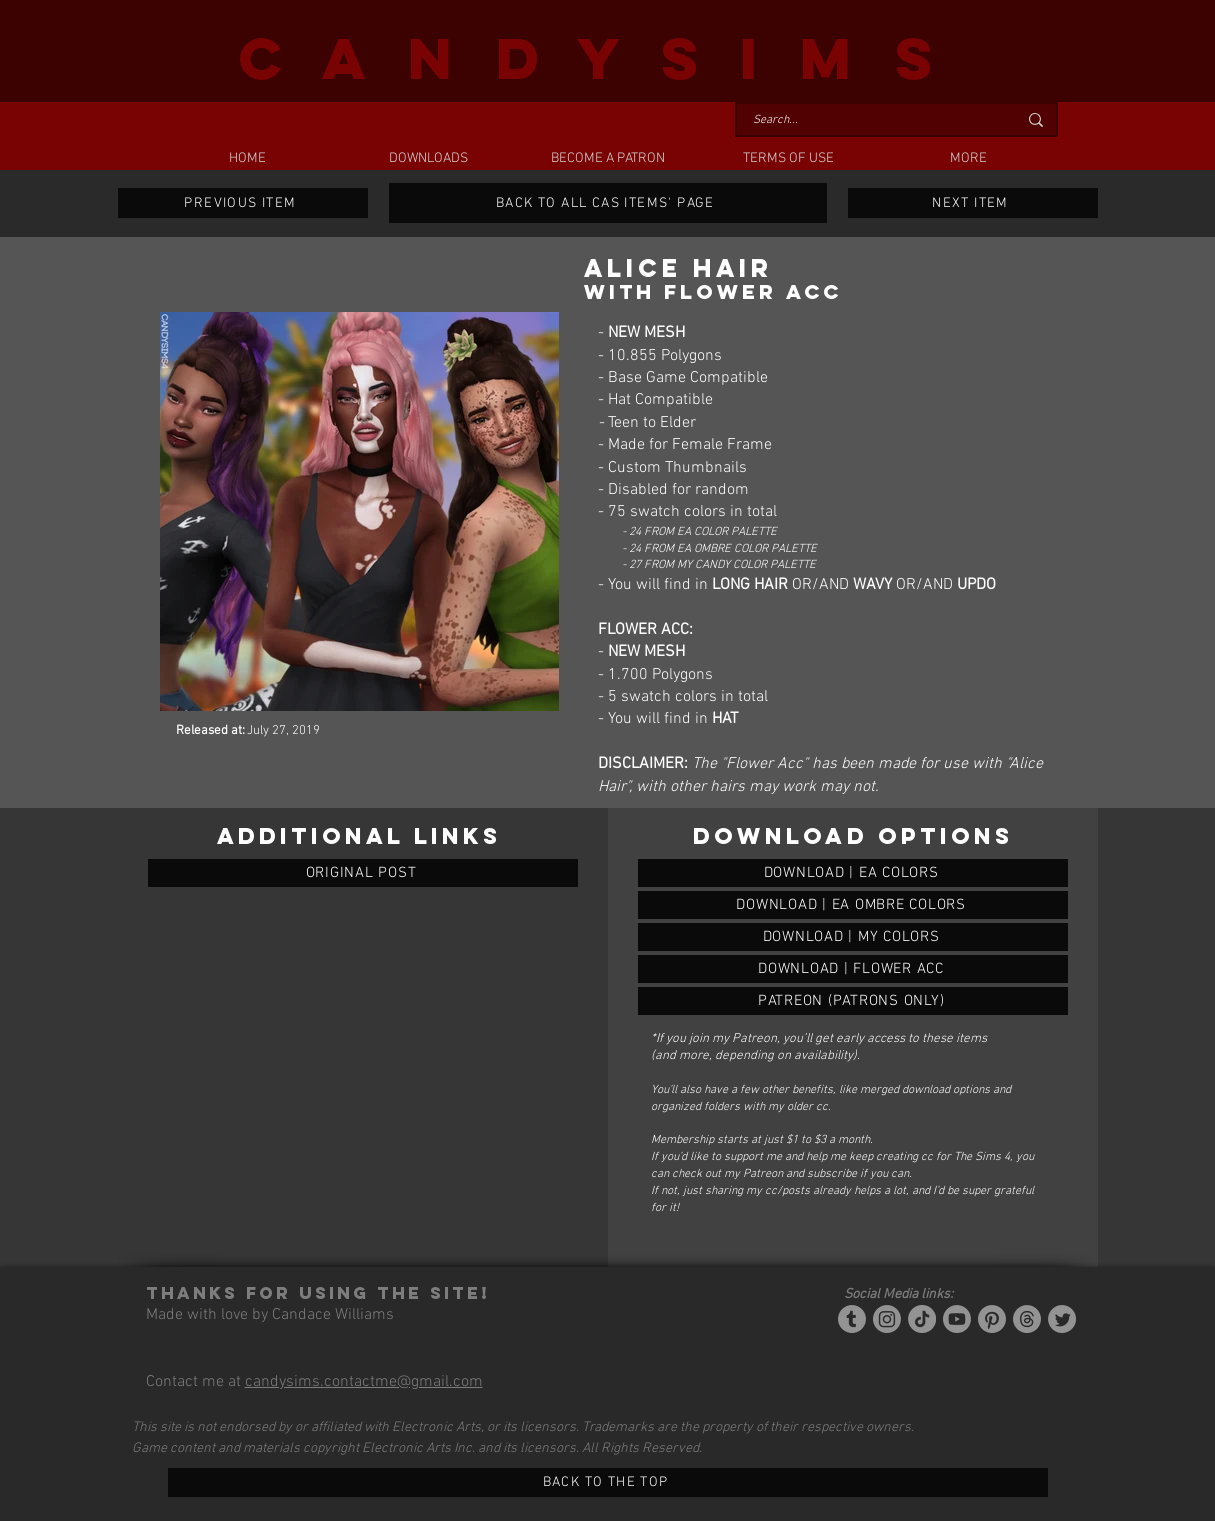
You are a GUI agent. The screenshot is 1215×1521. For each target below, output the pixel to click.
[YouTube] (957, 1319)
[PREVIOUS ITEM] (243, 203)
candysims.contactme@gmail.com (364, 1382)
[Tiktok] (922, 1319)
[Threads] (1027, 1319)
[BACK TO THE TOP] (608, 1482)
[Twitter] (1062, 1319)
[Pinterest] (992, 1319)
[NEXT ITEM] (973, 203)
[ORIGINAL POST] (363, 873)
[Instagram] (887, 1319)
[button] (428, 159)
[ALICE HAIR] (853, 873)
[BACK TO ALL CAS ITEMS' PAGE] (608, 203)
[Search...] (870, 120)
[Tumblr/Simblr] (852, 1319)
